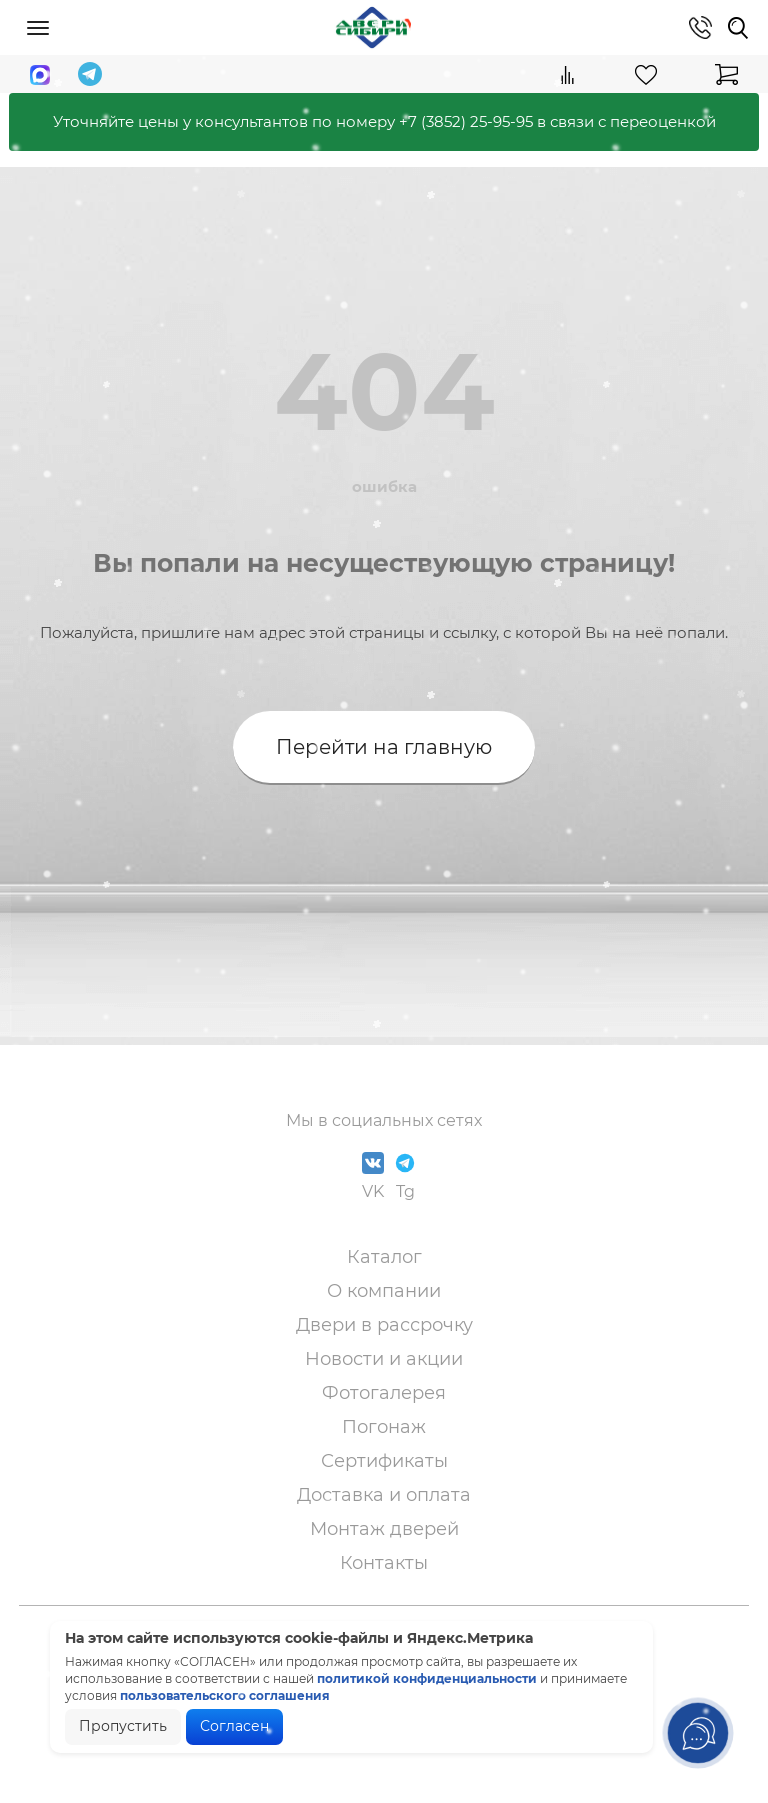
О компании (384, 1291)
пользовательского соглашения (225, 1695)
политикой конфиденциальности (427, 1678)
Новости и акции (384, 1359)
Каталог (384, 1257)
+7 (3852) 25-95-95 (466, 121)
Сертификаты (384, 1461)
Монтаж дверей (384, 1529)
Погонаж (384, 1427)
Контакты (384, 1563)
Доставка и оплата (384, 1495)
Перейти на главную (384, 747)
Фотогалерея (384, 1393)
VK (373, 1176)
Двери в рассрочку (384, 1325)
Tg (405, 1176)
